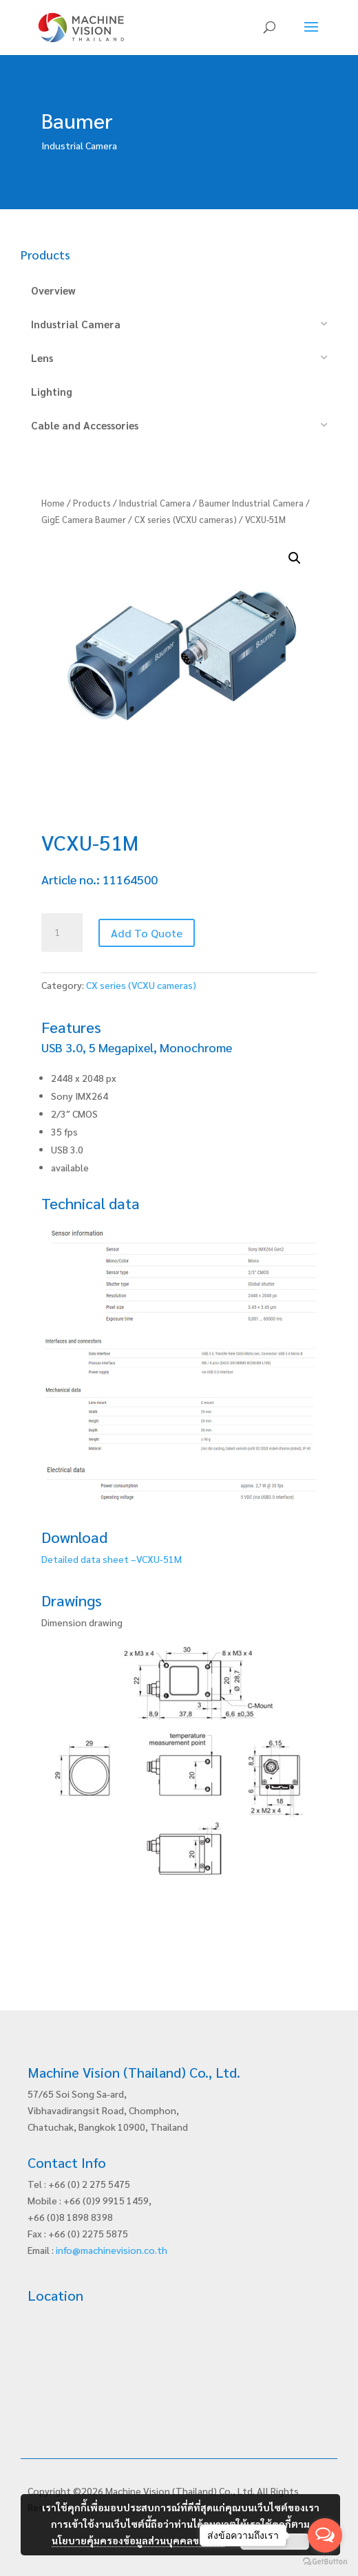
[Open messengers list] (325, 2535)
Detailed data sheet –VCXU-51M (111, 1559)
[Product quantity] (62, 932)
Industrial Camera (155, 503)
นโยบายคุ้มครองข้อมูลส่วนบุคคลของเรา (138, 2540)
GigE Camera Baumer (83, 519)
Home (53, 503)
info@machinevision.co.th (111, 2250)
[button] (294, 558)
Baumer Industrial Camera (251, 503)
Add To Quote (146, 933)
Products (92, 503)
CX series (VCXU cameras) (185, 519)
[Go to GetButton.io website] (325, 2561)
